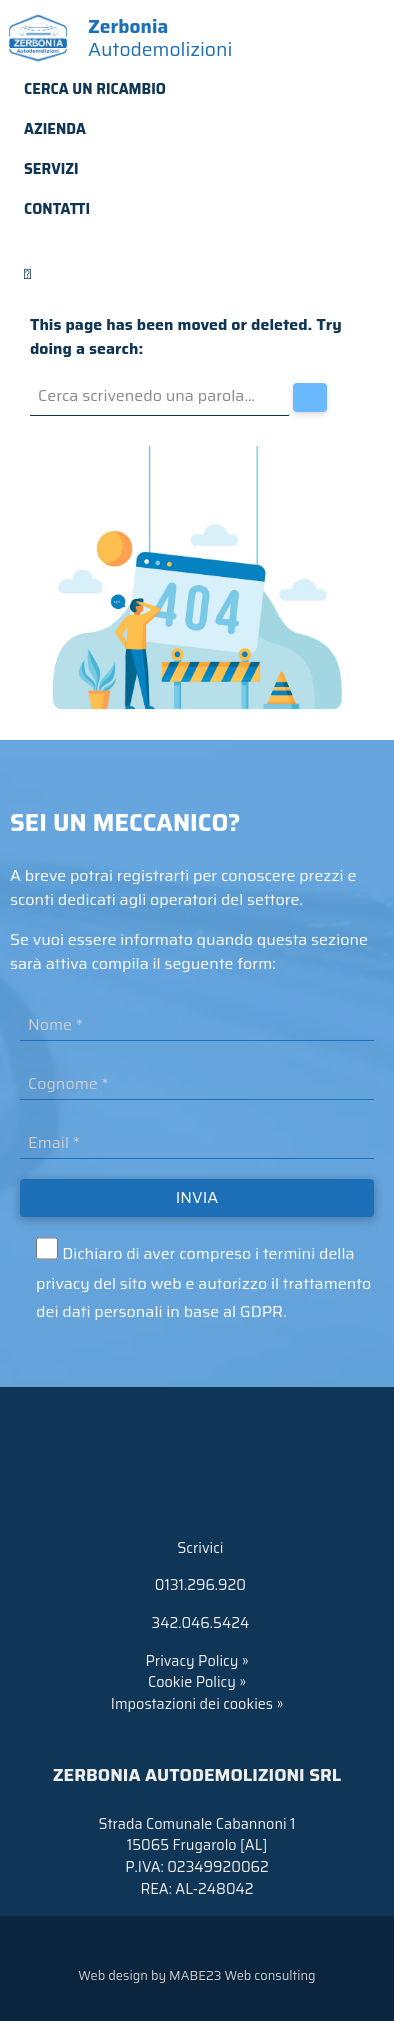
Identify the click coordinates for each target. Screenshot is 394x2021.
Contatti (57, 209)
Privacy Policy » (196, 1661)
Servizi (51, 169)
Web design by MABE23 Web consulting (196, 1975)
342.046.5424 (197, 1623)
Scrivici (197, 1548)
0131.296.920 (197, 1585)
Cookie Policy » (197, 1682)
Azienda (55, 129)
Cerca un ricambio (95, 89)
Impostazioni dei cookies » (197, 1704)
